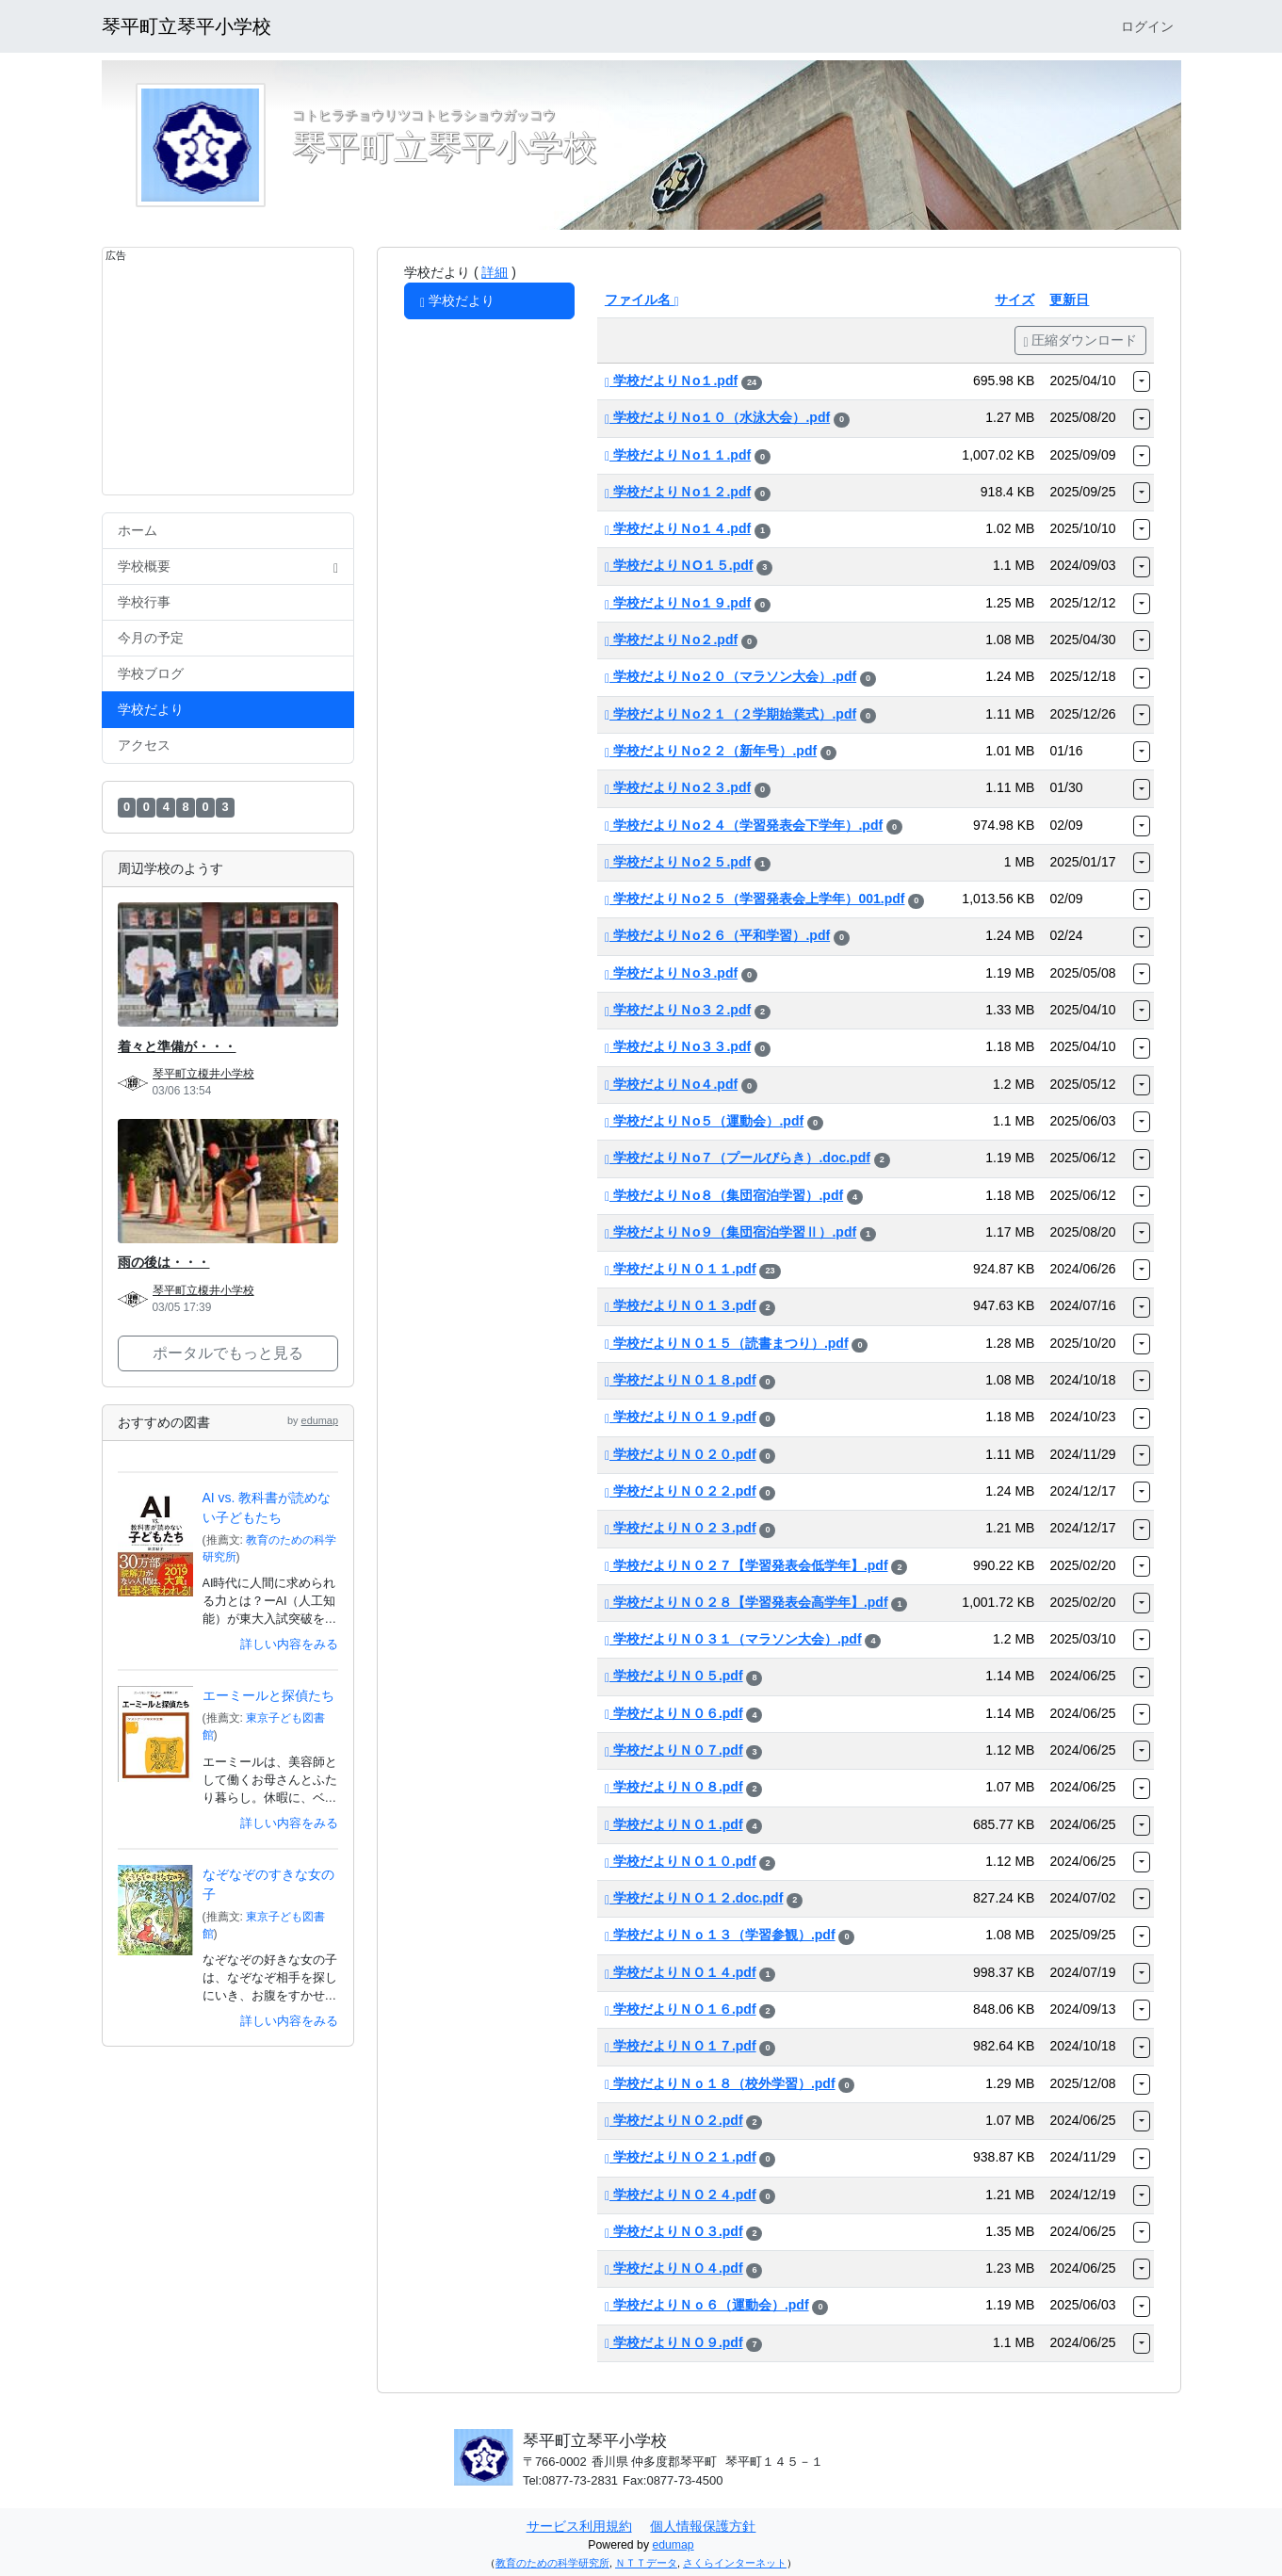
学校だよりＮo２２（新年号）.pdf (711, 750)
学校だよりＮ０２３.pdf (680, 1527)
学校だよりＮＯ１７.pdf (680, 2045)
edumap (319, 1420)
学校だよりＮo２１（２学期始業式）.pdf (730, 713)
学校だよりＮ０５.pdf (674, 1675)
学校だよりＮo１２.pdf (678, 491)
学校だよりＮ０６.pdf (674, 1713)
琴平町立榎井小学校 (203, 1073)
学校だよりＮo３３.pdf (678, 1046)
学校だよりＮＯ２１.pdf (680, 2156)
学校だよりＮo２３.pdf (678, 787)
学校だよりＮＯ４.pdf (674, 2268)
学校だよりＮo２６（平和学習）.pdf (717, 935)
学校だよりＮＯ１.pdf (674, 1824)
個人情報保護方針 (702, 2526)
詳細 (494, 272)
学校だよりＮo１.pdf (671, 380)
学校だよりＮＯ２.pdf (674, 2120)
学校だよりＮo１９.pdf (678, 602)
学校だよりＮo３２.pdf (678, 1009)
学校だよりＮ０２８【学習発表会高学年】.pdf (746, 1602)
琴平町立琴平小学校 (186, 26)
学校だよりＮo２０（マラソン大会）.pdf (730, 676)
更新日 (1069, 299)
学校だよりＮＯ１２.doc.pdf (694, 1897)
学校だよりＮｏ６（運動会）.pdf (707, 2304)
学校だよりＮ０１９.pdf (680, 1416)
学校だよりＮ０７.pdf (674, 1750)
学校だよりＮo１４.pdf (678, 528)
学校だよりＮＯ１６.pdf (680, 2009)
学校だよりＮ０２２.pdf (680, 1491)
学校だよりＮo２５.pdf (678, 861)
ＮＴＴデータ (646, 2562)
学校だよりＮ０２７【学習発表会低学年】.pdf (746, 1565)
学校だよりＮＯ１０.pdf (680, 1861)
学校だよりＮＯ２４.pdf (680, 2194)
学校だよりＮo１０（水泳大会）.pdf (717, 417)
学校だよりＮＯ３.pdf (674, 2231)
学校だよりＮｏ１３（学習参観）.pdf (720, 1934)
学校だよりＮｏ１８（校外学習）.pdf (720, 2083)
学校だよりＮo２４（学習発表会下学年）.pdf (744, 825)
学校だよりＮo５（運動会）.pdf (704, 1120)
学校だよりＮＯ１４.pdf (680, 1972)
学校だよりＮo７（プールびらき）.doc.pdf (737, 1157)
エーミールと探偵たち (268, 1695)
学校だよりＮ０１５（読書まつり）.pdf (727, 1343)
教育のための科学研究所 (552, 2562)
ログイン (1147, 26)
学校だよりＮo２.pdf (671, 639)
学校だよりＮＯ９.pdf (674, 2342)
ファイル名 (642, 299)
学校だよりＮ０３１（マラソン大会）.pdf (733, 1638)
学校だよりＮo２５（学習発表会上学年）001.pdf (755, 898)
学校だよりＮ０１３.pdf (680, 1305)
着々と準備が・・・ (177, 1046)
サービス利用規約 (579, 2526)
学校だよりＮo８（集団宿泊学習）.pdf (724, 1195)
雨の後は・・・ (164, 1262)
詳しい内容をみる (289, 1644)
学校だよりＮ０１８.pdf (680, 1379)
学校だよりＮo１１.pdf (678, 454)
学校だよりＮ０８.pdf (674, 1786)
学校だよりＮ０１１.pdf (680, 1268)
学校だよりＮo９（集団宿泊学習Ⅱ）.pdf (730, 1231)
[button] (1141, 381)
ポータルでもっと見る (228, 1353)
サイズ (1014, 299)
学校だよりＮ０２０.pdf (680, 1454)
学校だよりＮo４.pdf (671, 1084)
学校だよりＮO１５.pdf (679, 565)
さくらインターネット (735, 2562)
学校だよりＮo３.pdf (671, 972)
